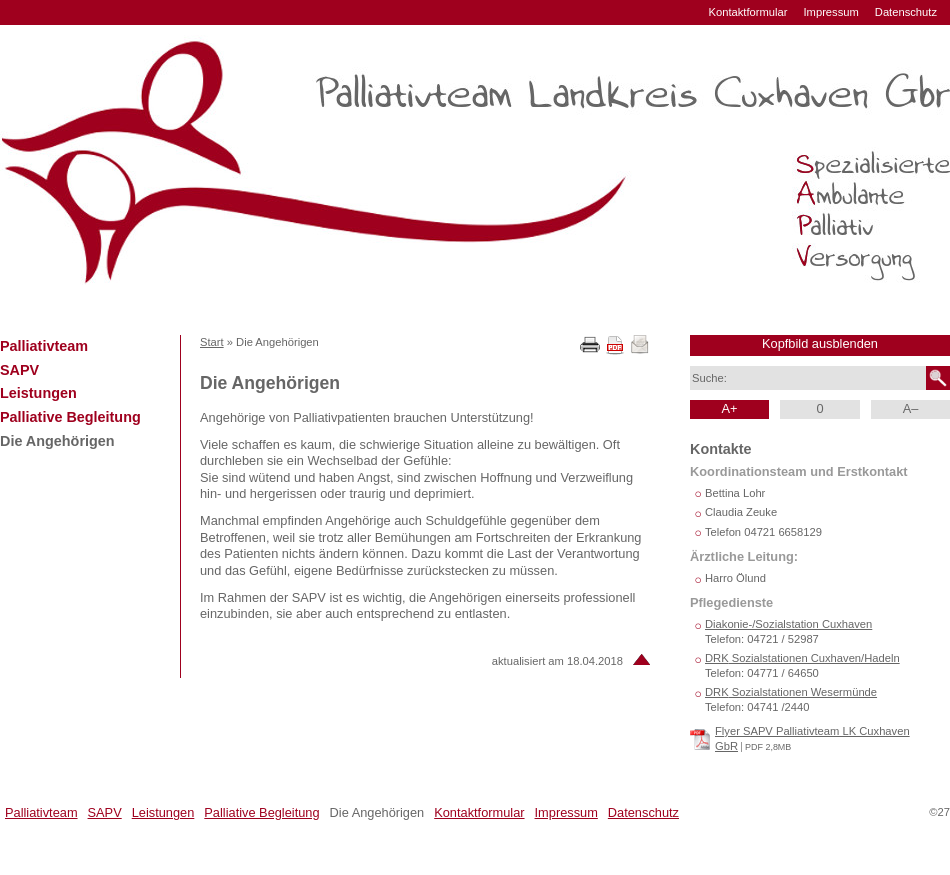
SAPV (19, 370)
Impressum (830, 12)
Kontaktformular (748, 12)
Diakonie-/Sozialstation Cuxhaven (788, 624)
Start (212, 342)
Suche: (709, 378)
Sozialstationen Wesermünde (791, 692)
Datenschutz (906, 12)
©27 (939, 812)
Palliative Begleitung (70, 417)
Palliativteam (44, 346)
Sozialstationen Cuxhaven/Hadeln (802, 658)
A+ (729, 408)
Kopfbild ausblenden (820, 343)
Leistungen (38, 393)
